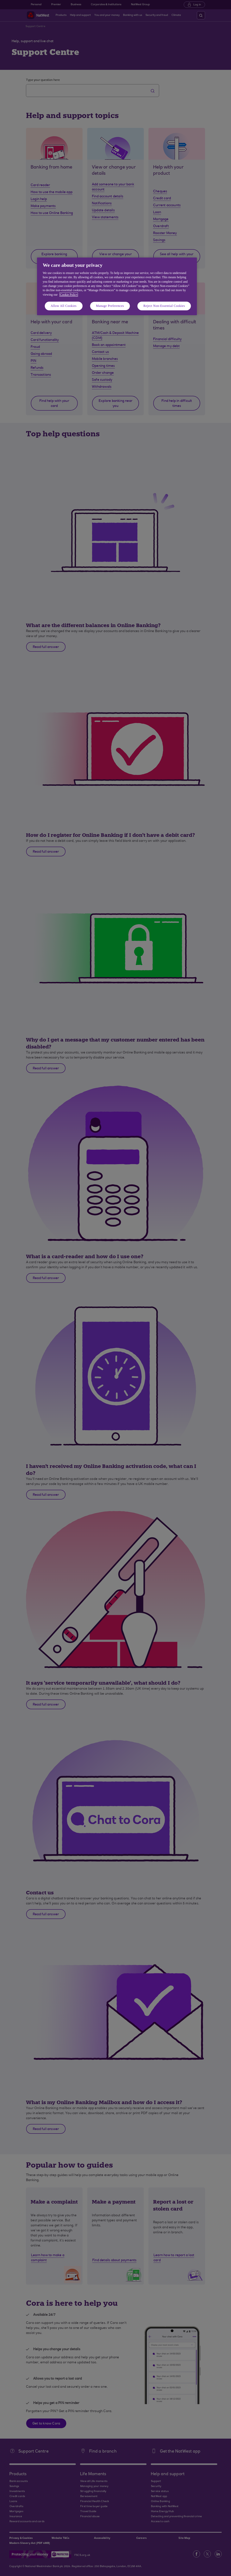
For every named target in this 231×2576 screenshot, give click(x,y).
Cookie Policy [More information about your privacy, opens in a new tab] (69, 294)
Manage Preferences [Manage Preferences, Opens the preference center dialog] (110, 305)
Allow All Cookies (64, 305)
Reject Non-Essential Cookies (164, 305)
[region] (117, 286)
